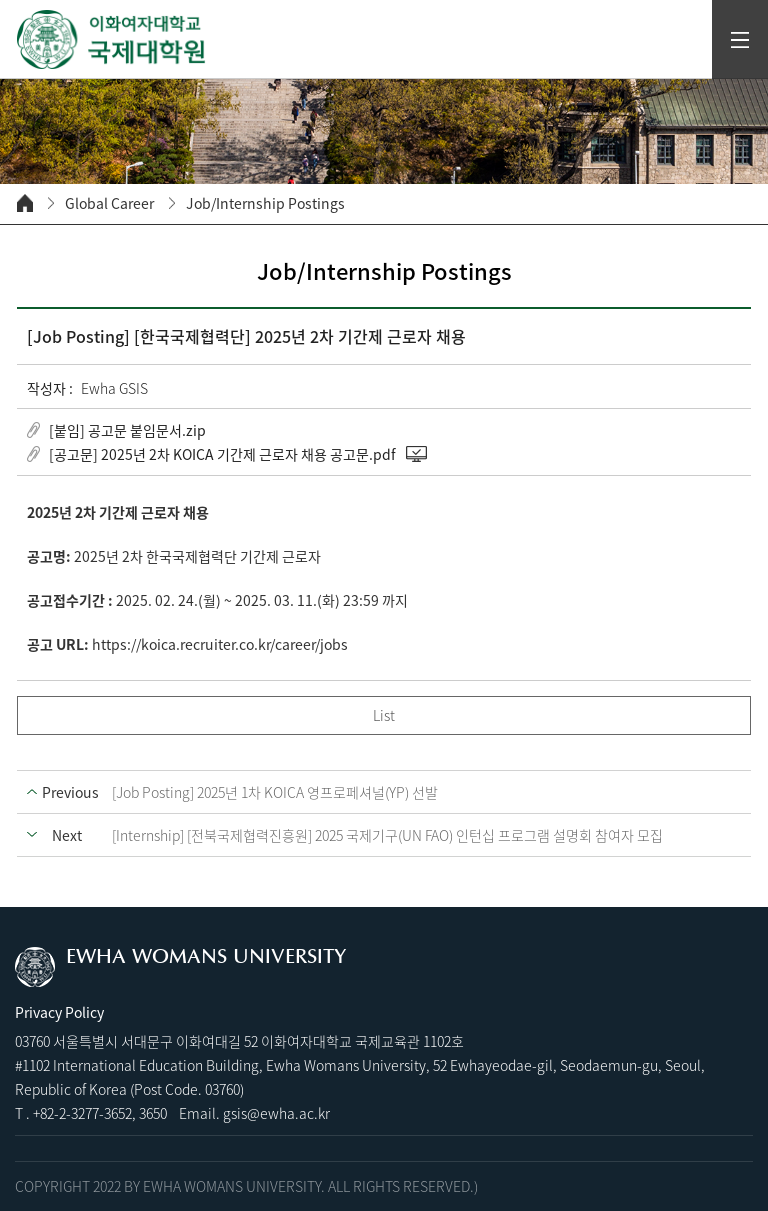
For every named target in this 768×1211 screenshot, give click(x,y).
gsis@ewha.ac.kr (276, 1113)
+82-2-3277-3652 (82, 1113)
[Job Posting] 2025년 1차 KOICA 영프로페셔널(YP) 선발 (275, 792)
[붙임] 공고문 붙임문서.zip (127, 430)
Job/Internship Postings (265, 203)
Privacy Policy (59, 1012)
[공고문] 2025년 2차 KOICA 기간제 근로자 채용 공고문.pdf (222, 454)
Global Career (109, 203)
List (384, 715)
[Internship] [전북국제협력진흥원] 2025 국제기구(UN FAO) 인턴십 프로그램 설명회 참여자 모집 (387, 835)
